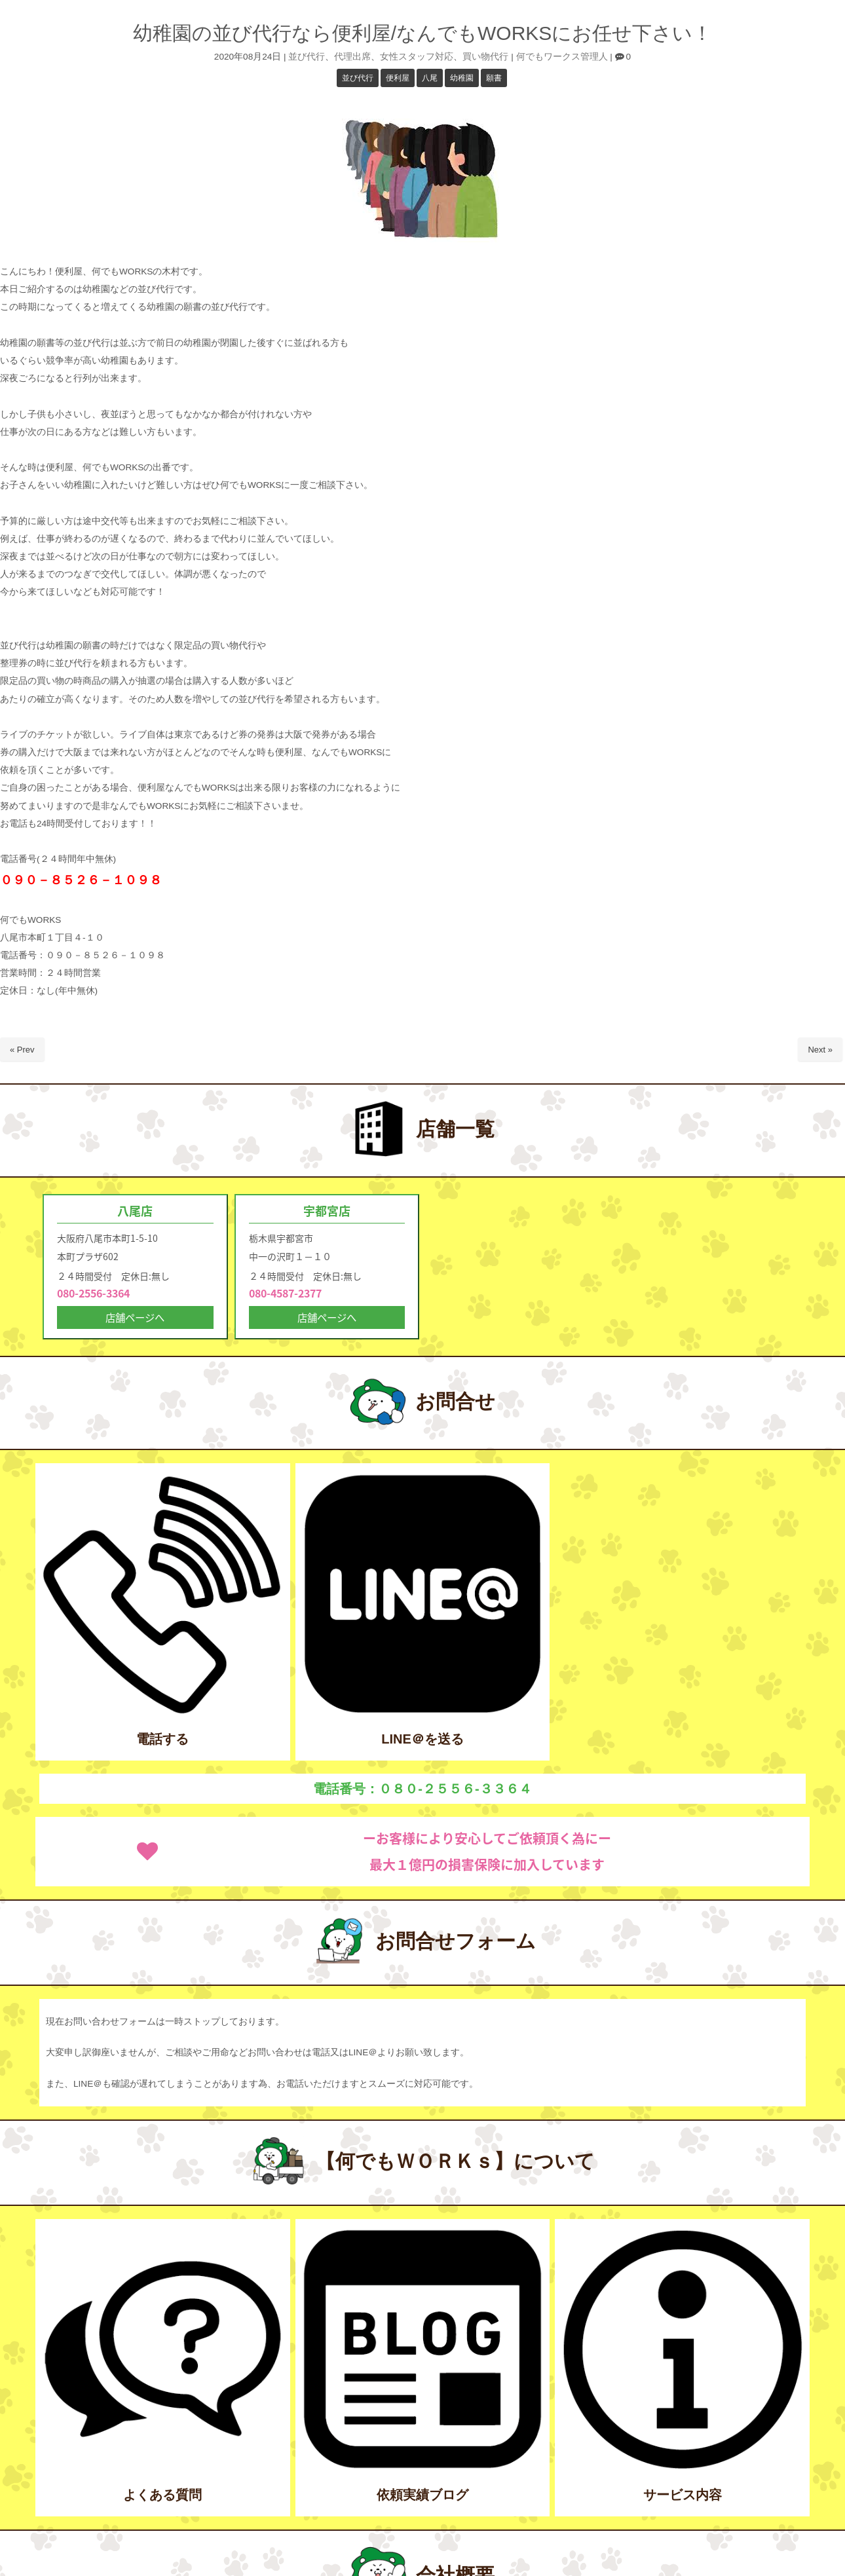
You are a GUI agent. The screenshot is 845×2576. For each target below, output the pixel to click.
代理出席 (352, 57)
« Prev (22, 1050)
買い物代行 (485, 57)
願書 (494, 78)
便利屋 (397, 78)
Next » (820, 1050)
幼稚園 (462, 78)
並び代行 (306, 57)
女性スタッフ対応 (416, 57)
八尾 (430, 78)
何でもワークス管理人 (562, 57)
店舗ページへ (135, 1319)
